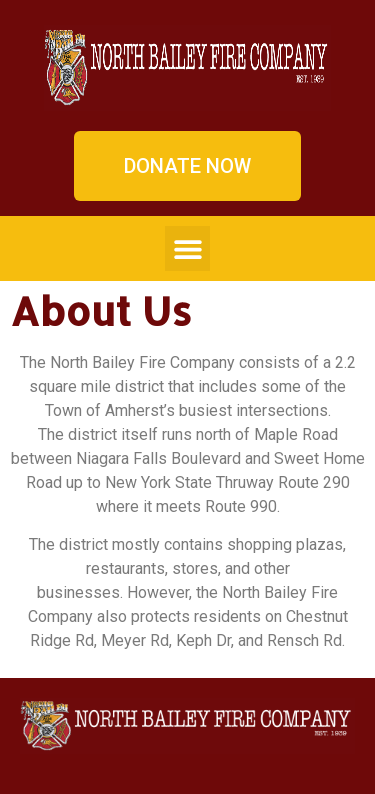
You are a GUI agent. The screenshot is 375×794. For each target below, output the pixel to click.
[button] (187, 248)
